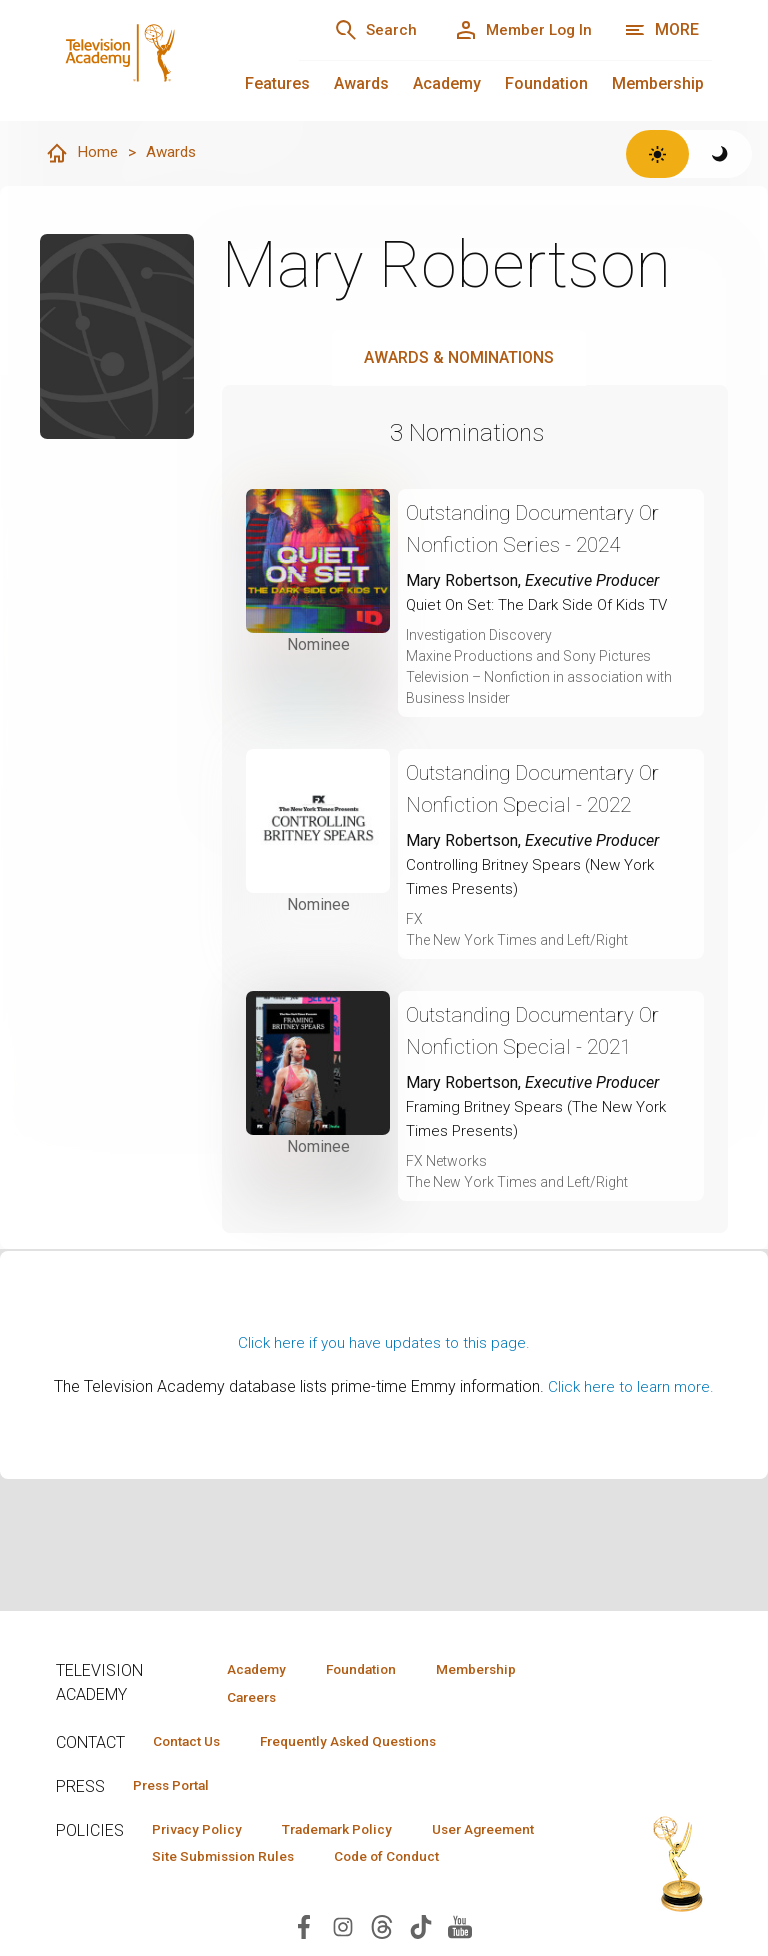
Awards (361, 83)
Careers (247, 1698)
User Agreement (209, 1862)
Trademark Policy (354, 1833)
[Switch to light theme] (657, 154)
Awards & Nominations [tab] (459, 358)
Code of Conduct (211, 1891)
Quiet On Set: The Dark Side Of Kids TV (540, 605)
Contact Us (192, 1743)
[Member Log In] (517, 30)
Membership (658, 83)
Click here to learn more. (631, 1387)
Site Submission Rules (383, 1862)
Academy (447, 83)
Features (277, 83)
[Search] (360, 30)
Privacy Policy (202, 1833)
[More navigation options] (661, 30)
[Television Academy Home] (157, 60)
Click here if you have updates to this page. (384, 1343)
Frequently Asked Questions (366, 1743)
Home (82, 154)
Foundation (546, 83)
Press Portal (178, 1788)
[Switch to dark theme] (720, 154)
